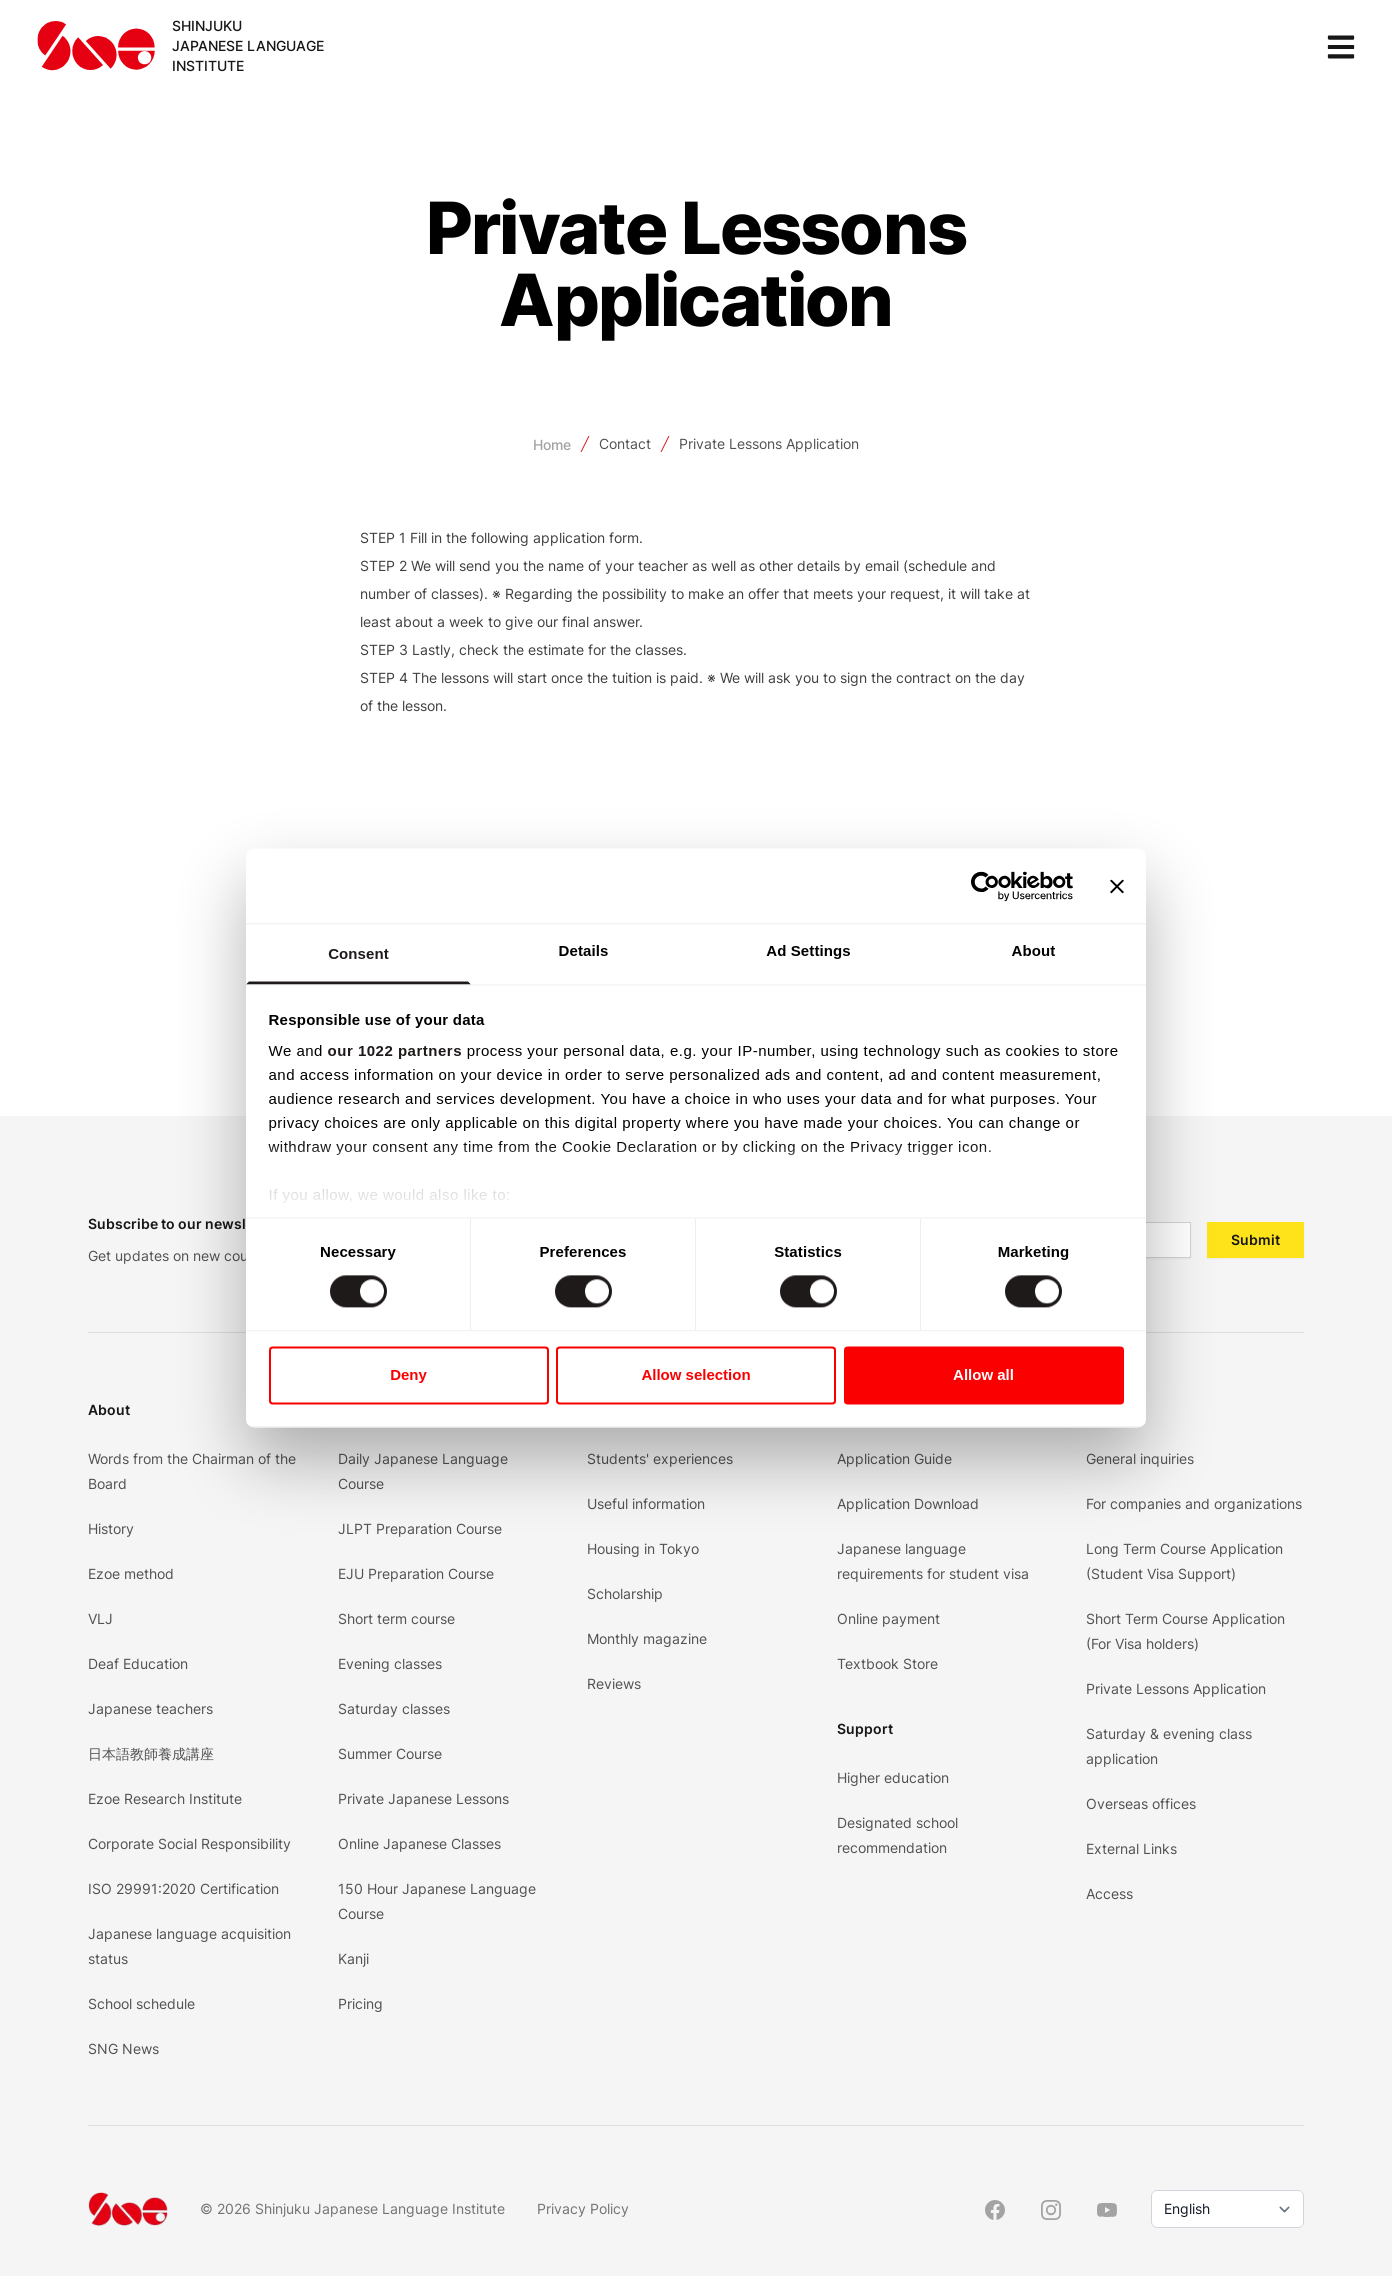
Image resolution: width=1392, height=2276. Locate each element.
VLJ (100, 1618)
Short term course (396, 1618)
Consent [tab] (358, 953)
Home (552, 444)
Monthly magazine (647, 1638)
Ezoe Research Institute (165, 1798)
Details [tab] (584, 950)
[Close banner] (1117, 886)
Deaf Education (138, 1663)
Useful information (646, 1503)
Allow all (983, 1374)
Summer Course (390, 1753)
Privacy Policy (583, 2208)
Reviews (614, 1683)
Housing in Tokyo (643, 1548)
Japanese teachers (150, 1708)
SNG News (123, 2048)
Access (1109, 1893)
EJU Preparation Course (416, 1573)
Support (865, 1728)
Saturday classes (394, 1708)
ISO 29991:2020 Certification (183, 1888)
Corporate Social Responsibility (189, 1843)
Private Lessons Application (769, 443)
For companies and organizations (1194, 1503)
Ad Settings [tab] (808, 950)
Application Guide (894, 1458)
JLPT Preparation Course (420, 1528)
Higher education (893, 1777)
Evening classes (390, 1663)
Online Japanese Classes (419, 1843)
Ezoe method (131, 1573)
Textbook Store (887, 1663)
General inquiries (1140, 1458)
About (109, 1409)
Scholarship (625, 1593)
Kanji (353, 1958)
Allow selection (695, 1374)
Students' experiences (660, 1458)
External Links (1131, 1848)
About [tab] (1034, 950)
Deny (408, 1374)
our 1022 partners (395, 1050)
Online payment (888, 1618)
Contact (625, 443)
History (111, 1528)
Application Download (908, 1503)
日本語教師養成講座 (151, 1753)
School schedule (141, 2003)
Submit (1255, 1239)
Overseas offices (1141, 1803)
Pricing (360, 2003)
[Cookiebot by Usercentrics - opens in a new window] (985, 886)
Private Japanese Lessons (423, 1798)
